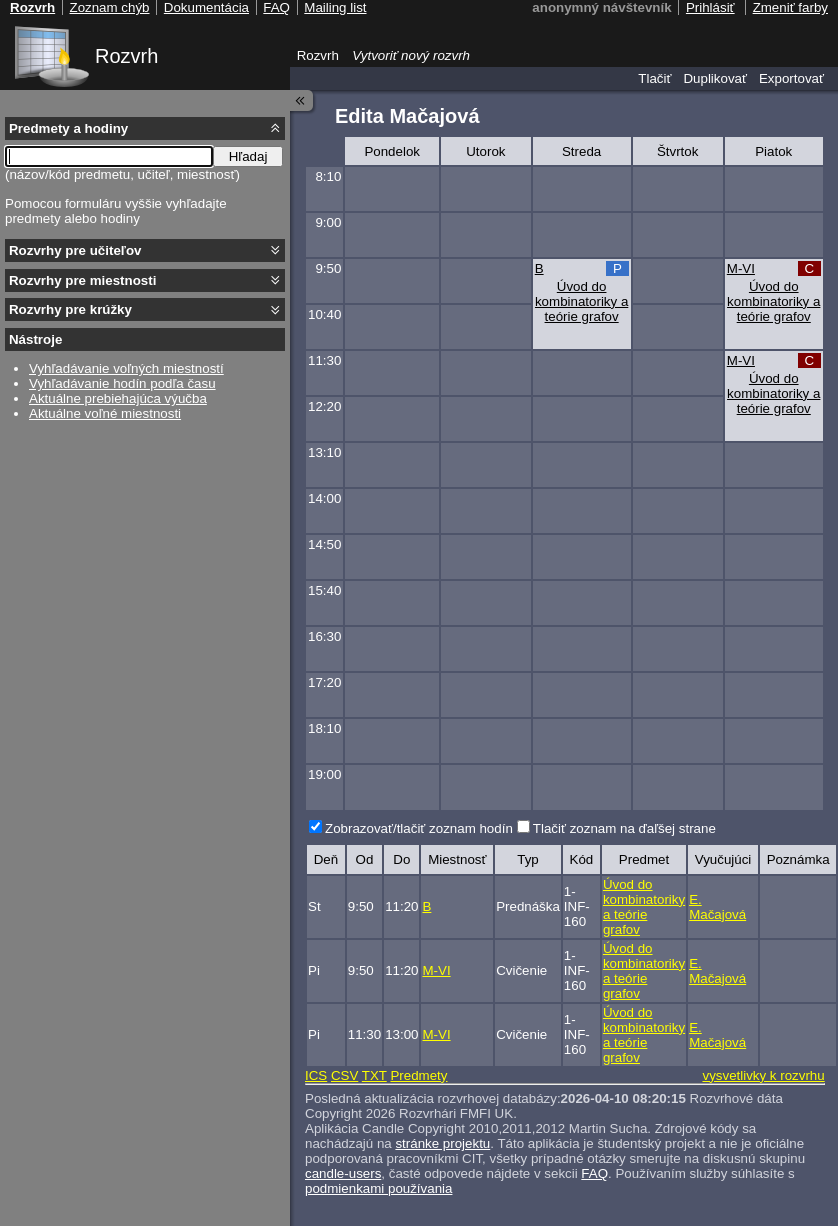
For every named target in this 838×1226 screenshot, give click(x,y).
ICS (316, 1075)
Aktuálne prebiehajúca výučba (118, 398)
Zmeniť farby (790, 7)
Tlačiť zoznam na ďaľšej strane (624, 828)
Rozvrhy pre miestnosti (82, 280)
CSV (344, 1075)
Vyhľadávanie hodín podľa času (122, 383)
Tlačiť (654, 78)
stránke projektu (442, 1143)
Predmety (418, 1075)
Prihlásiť (710, 7)
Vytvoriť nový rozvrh (411, 55)
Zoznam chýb (109, 7)
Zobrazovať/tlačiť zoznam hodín (419, 828)
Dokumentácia (206, 7)
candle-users (343, 1173)
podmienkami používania (378, 1188)
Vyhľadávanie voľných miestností (126, 368)
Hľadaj (248, 156)
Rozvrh (126, 56)
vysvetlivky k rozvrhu (763, 1075)
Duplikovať (715, 78)
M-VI (741, 268)
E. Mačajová (717, 907)
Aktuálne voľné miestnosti (105, 413)
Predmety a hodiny (68, 128)
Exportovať (791, 78)
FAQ (594, 1173)
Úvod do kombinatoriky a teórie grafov (581, 301)
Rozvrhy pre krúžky (70, 309)
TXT (374, 1075)
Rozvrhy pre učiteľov (75, 250)
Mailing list (335, 7)
